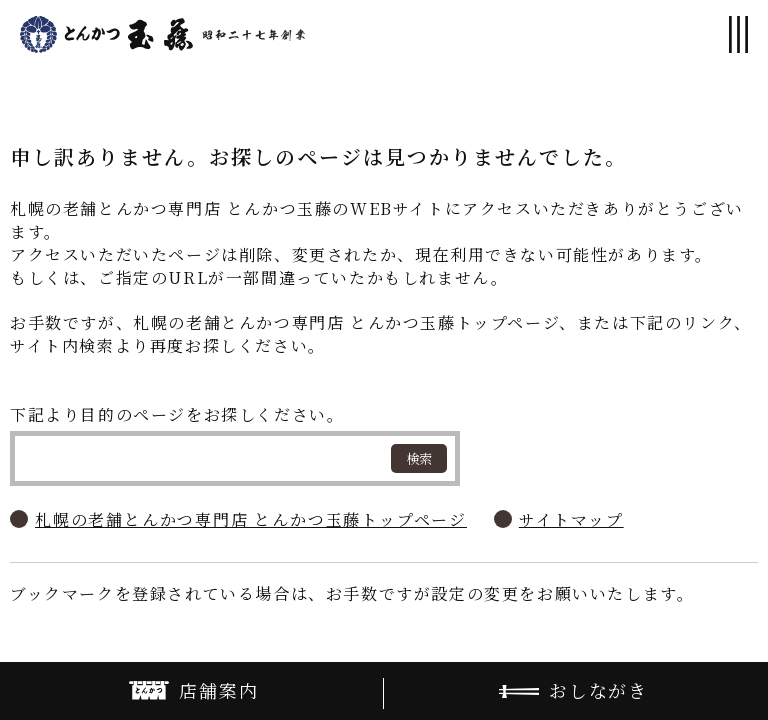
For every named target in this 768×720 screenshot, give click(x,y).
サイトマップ (571, 520)
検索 (419, 458)
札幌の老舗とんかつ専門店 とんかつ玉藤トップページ (251, 520)
